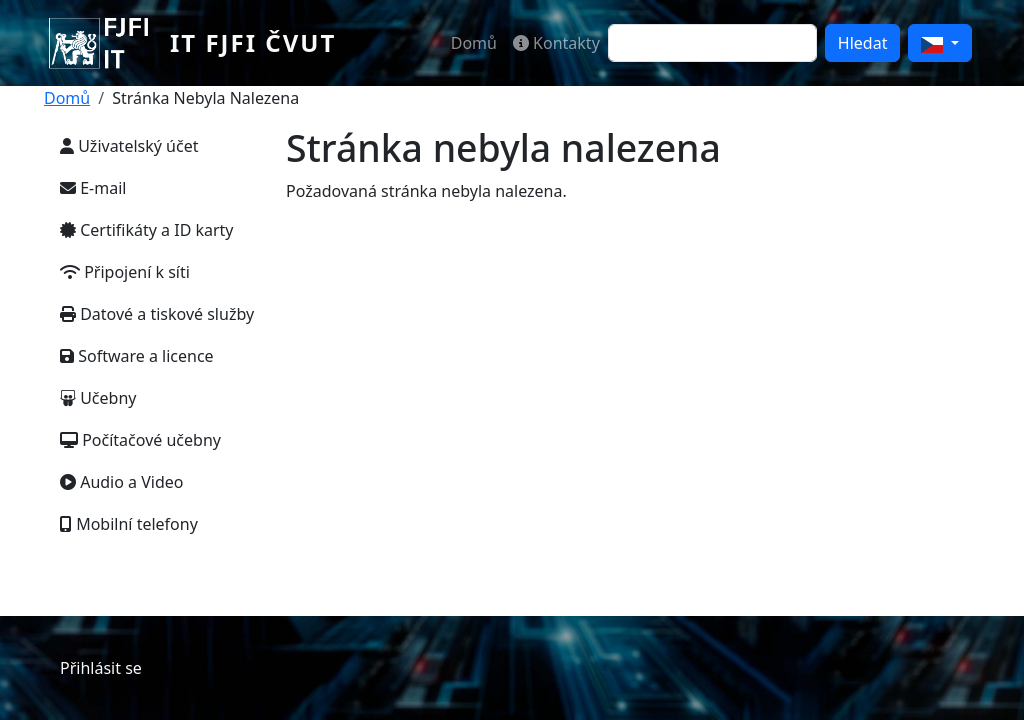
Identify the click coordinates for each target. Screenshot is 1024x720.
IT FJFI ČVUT (253, 42)
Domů (474, 43)
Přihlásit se (101, 668)
